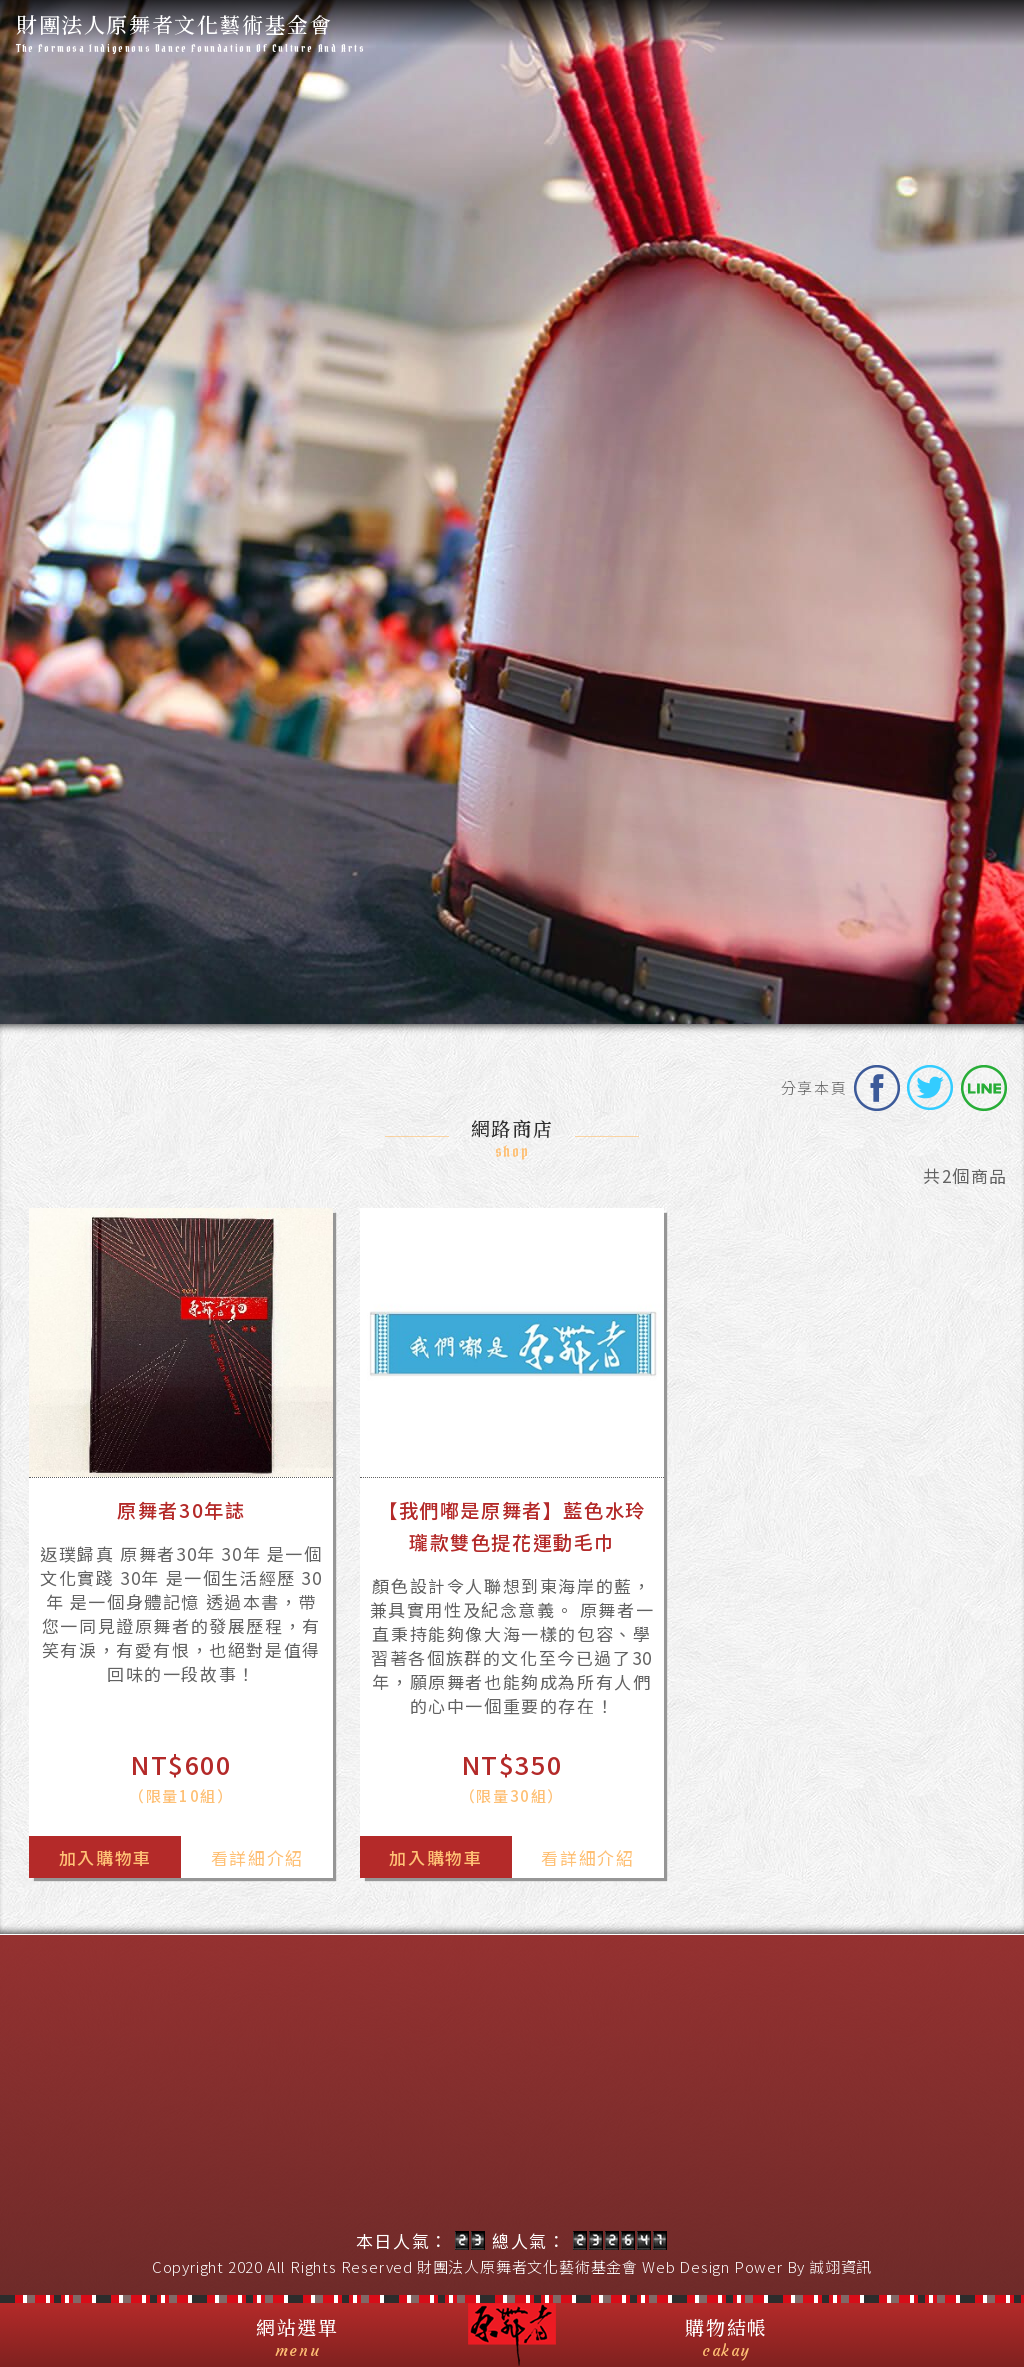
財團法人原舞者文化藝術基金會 (527, 2266)
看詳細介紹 (257, 1857)
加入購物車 (105, 1857)
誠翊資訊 (840, 2266)
